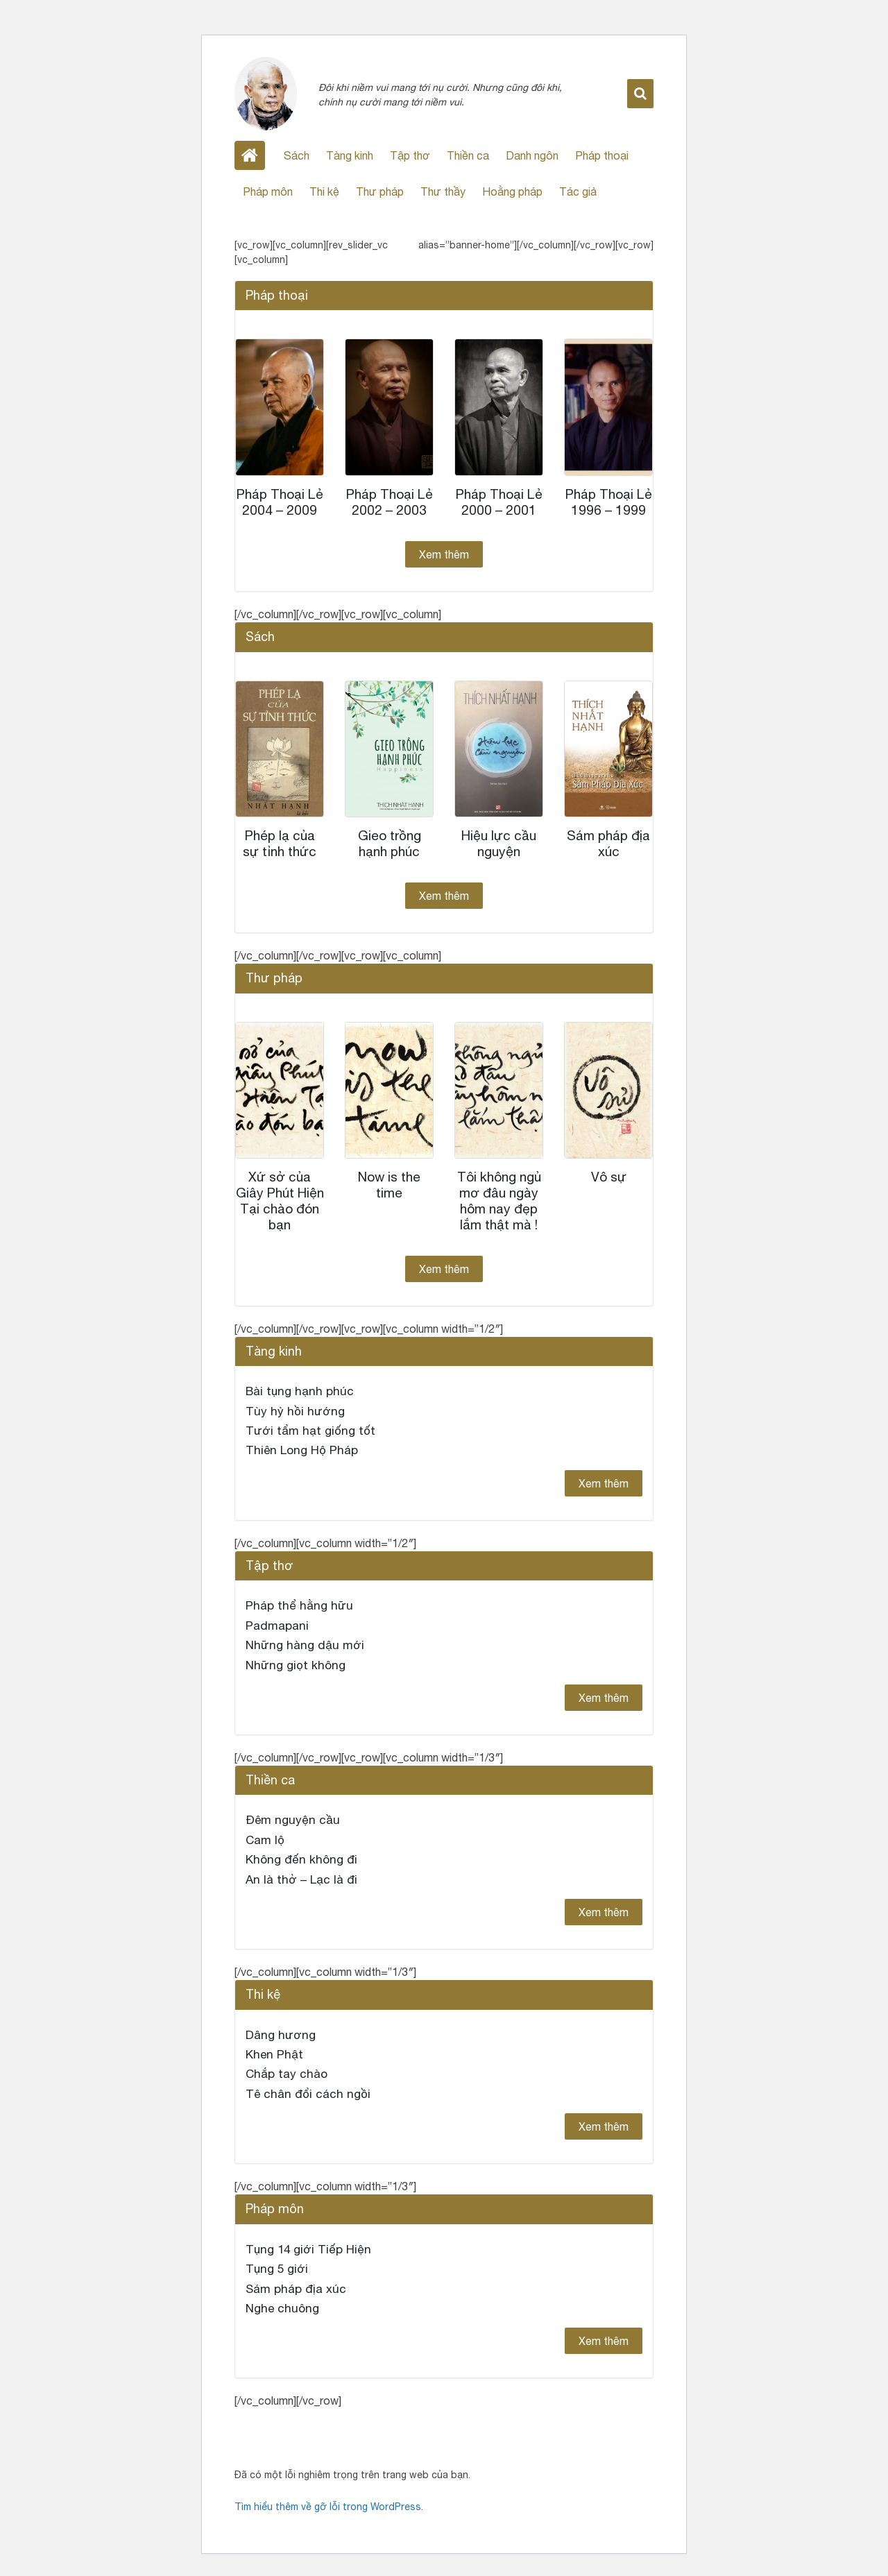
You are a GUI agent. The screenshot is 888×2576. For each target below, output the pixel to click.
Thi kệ (324, 191)
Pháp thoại (602, 155)
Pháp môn (268, 191)
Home (249, 155)
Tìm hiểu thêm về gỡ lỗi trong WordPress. (328, 2506)
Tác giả (578, 191)
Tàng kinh (349, 155)
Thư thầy (443, 191)
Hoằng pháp (512, 191)
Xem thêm (444, 554)
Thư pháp (380, 191)
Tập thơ (410, 155)
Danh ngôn (532, 155)
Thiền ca (468, 155)
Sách (296, 155)
